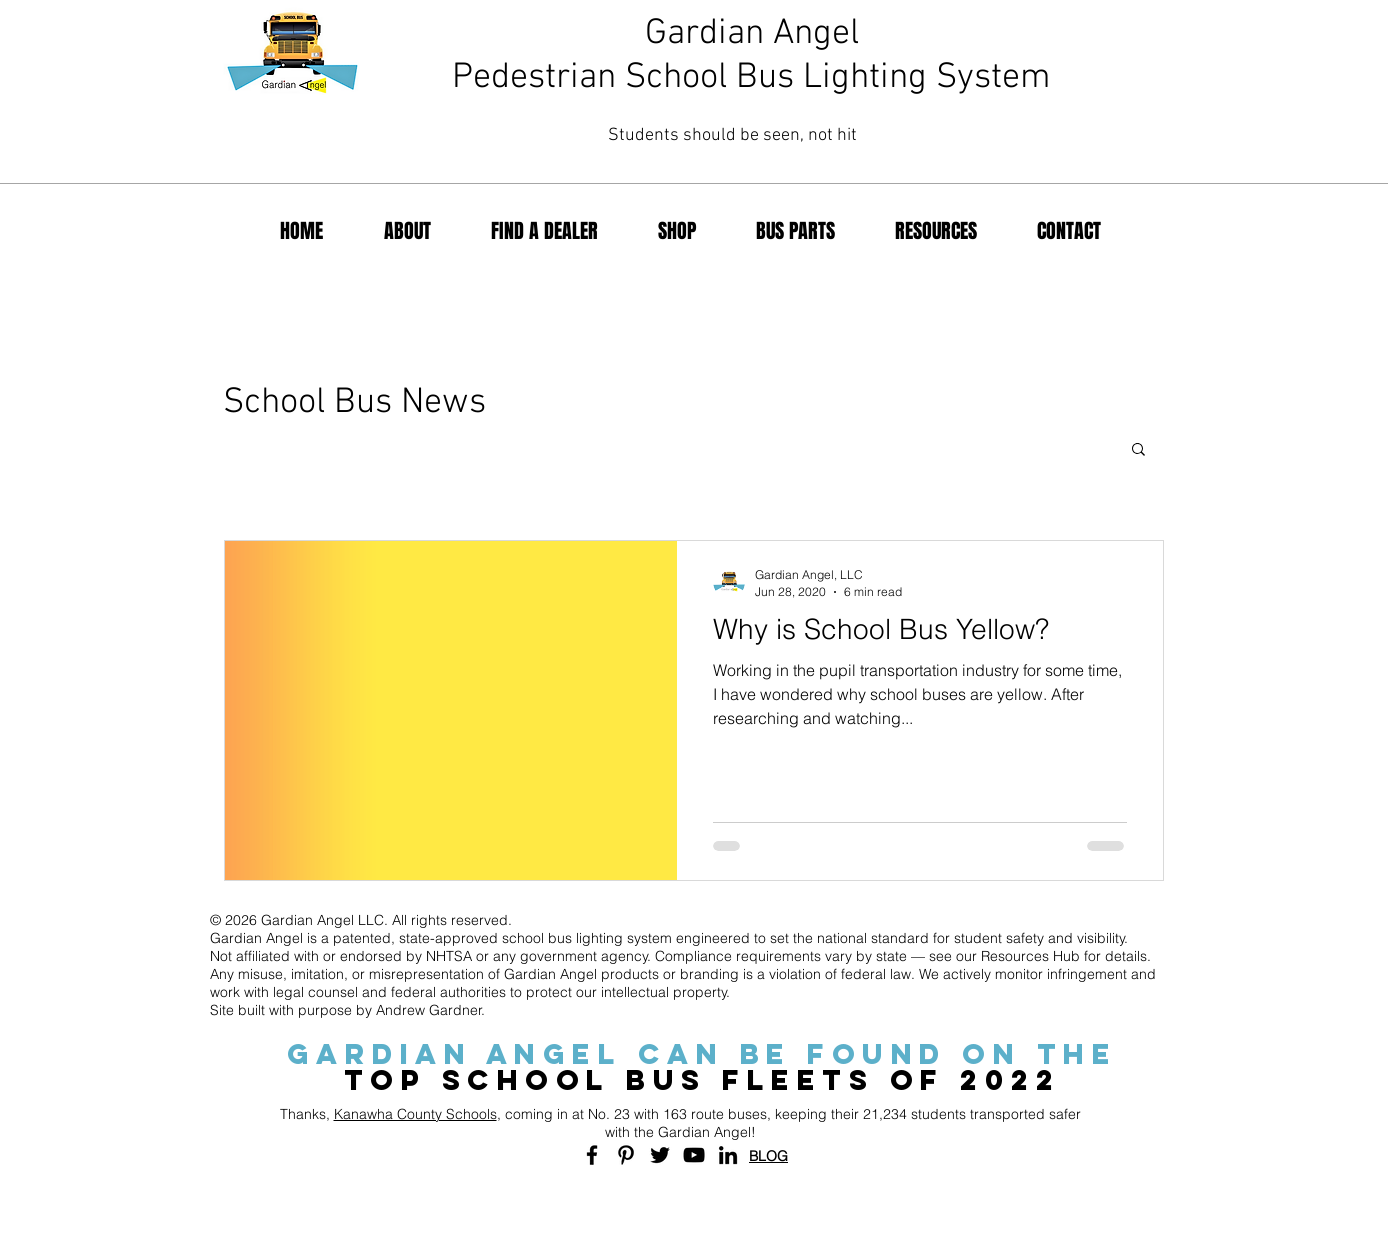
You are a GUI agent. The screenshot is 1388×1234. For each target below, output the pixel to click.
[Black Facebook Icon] (592, 1155)
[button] (1138, 450)
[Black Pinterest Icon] (626, 1155)
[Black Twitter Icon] (660, 1155)
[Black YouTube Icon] (694, 1155)
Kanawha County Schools (415, 1114)
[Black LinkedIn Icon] (728, 1155)
